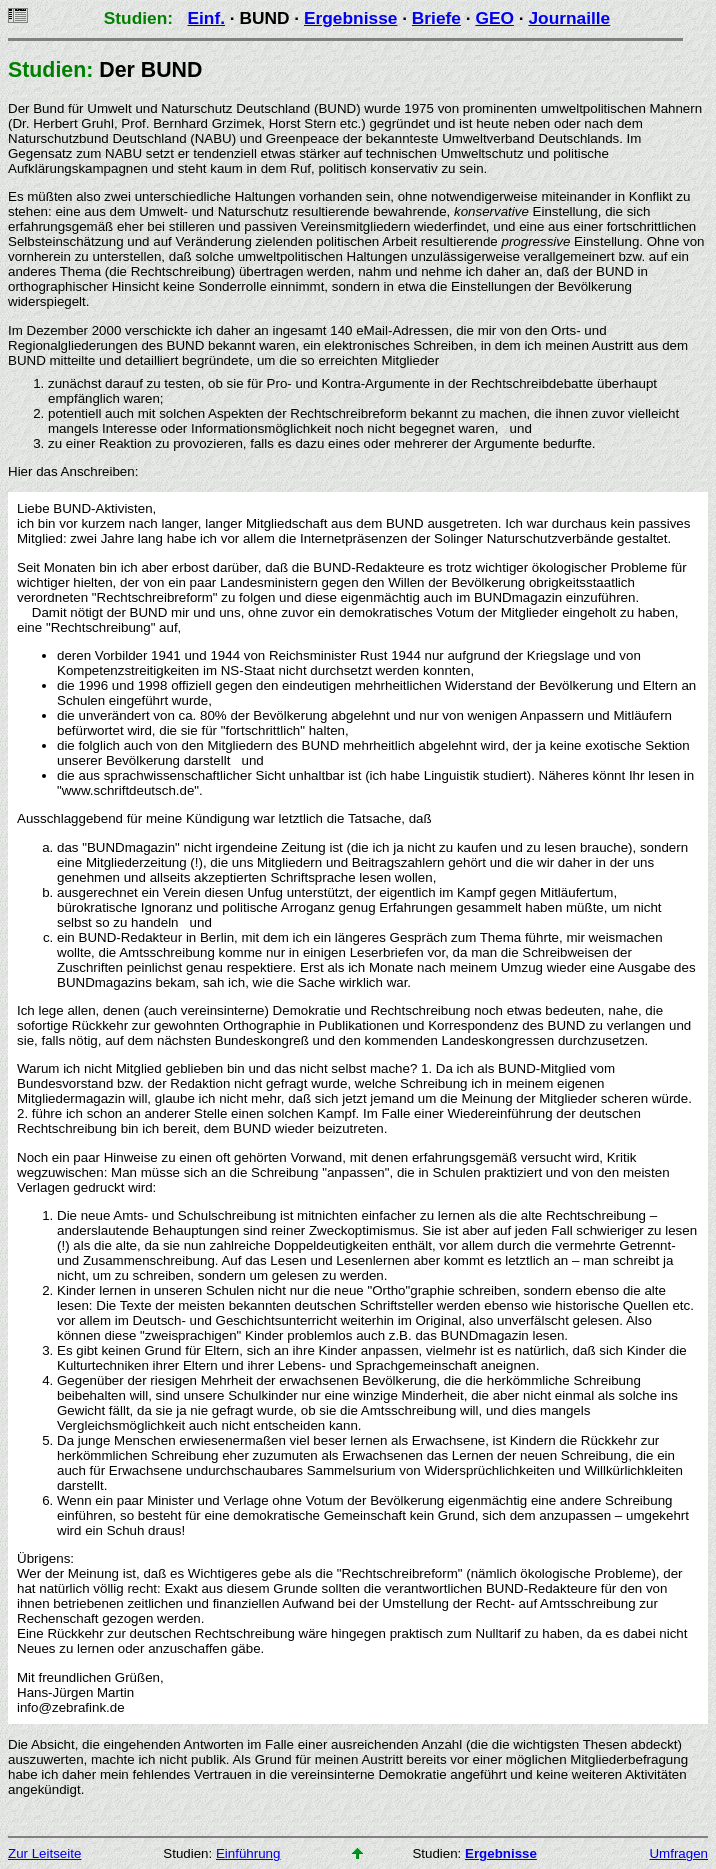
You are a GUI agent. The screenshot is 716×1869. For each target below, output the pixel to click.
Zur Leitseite (44, 1853)
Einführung (248, 1853)
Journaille (569, 18)
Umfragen (678, 1853)
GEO (494, 18)
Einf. (206, 18)
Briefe (436, 18)
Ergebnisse (350, 18)
